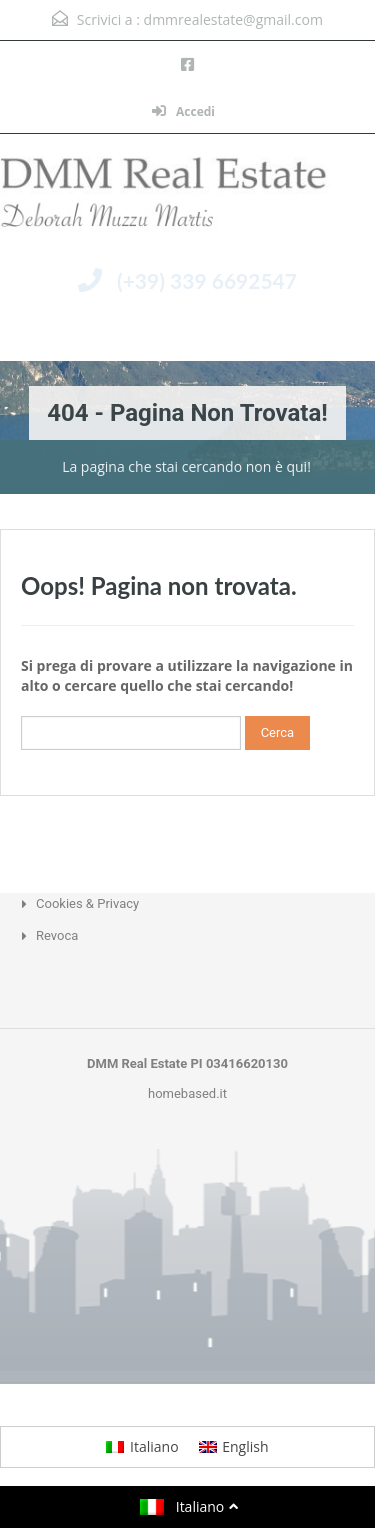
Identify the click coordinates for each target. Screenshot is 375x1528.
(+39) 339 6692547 (207, 280)
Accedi (183, 111)
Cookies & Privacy (87, 903)
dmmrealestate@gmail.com (233, 19)
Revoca (57, 935)
